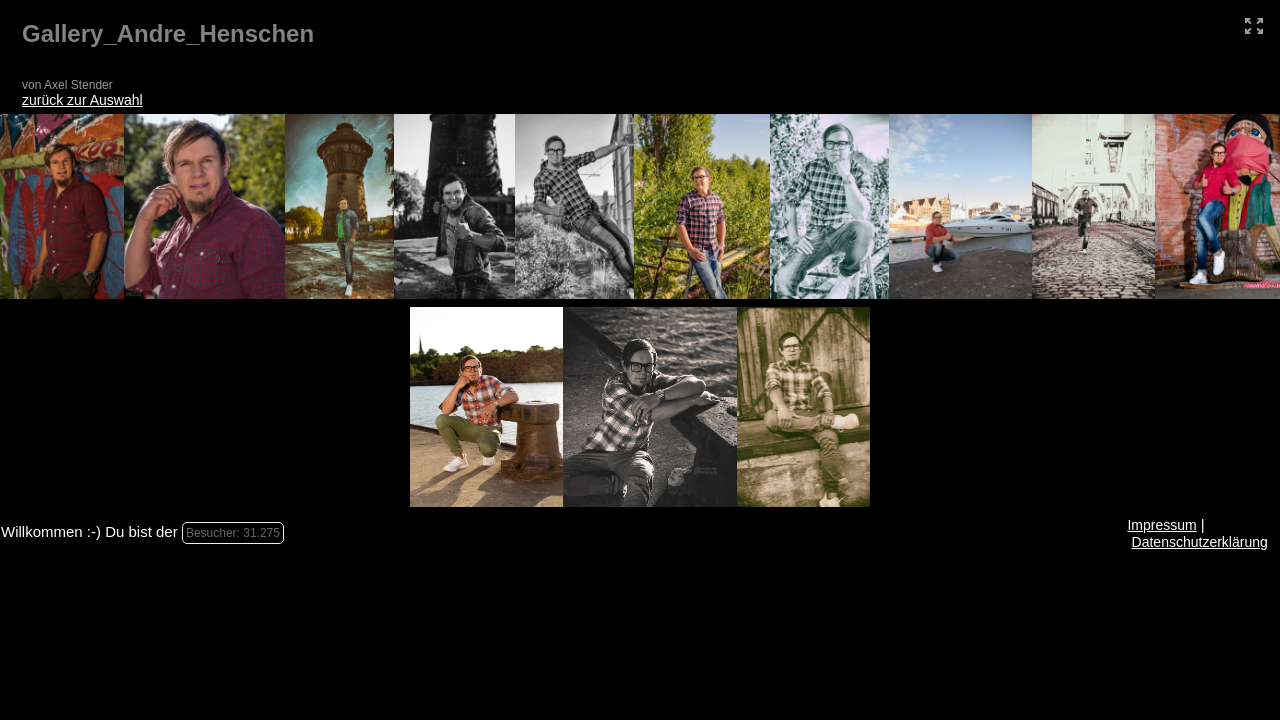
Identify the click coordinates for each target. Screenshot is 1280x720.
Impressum (1161, 525)
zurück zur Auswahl (82, 100)
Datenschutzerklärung (1200, 542)
